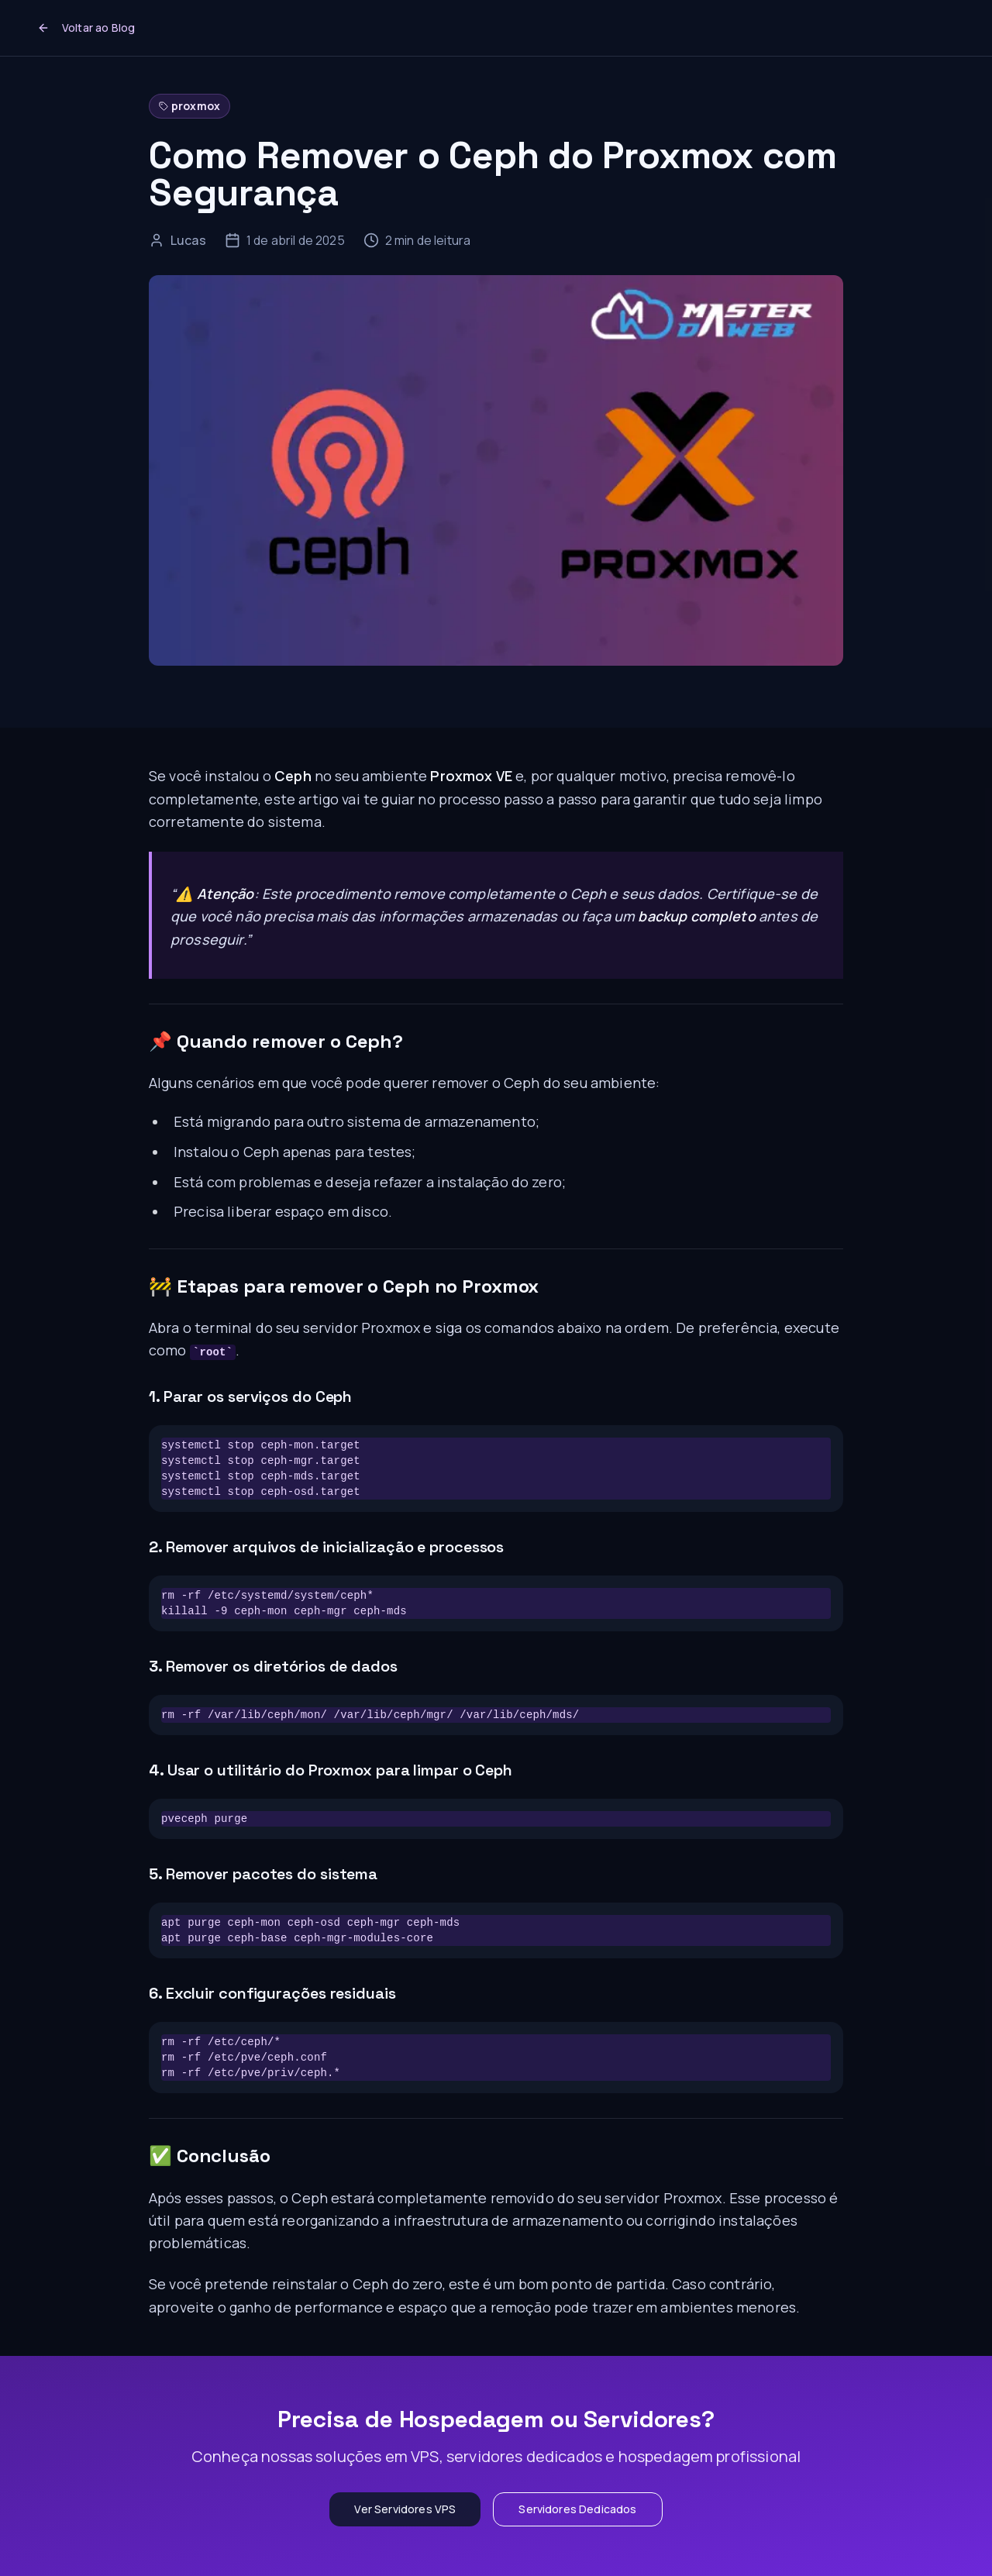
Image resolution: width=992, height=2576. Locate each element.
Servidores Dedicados (577, 2509)
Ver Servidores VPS (405, 2509)
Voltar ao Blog (86, 27)
